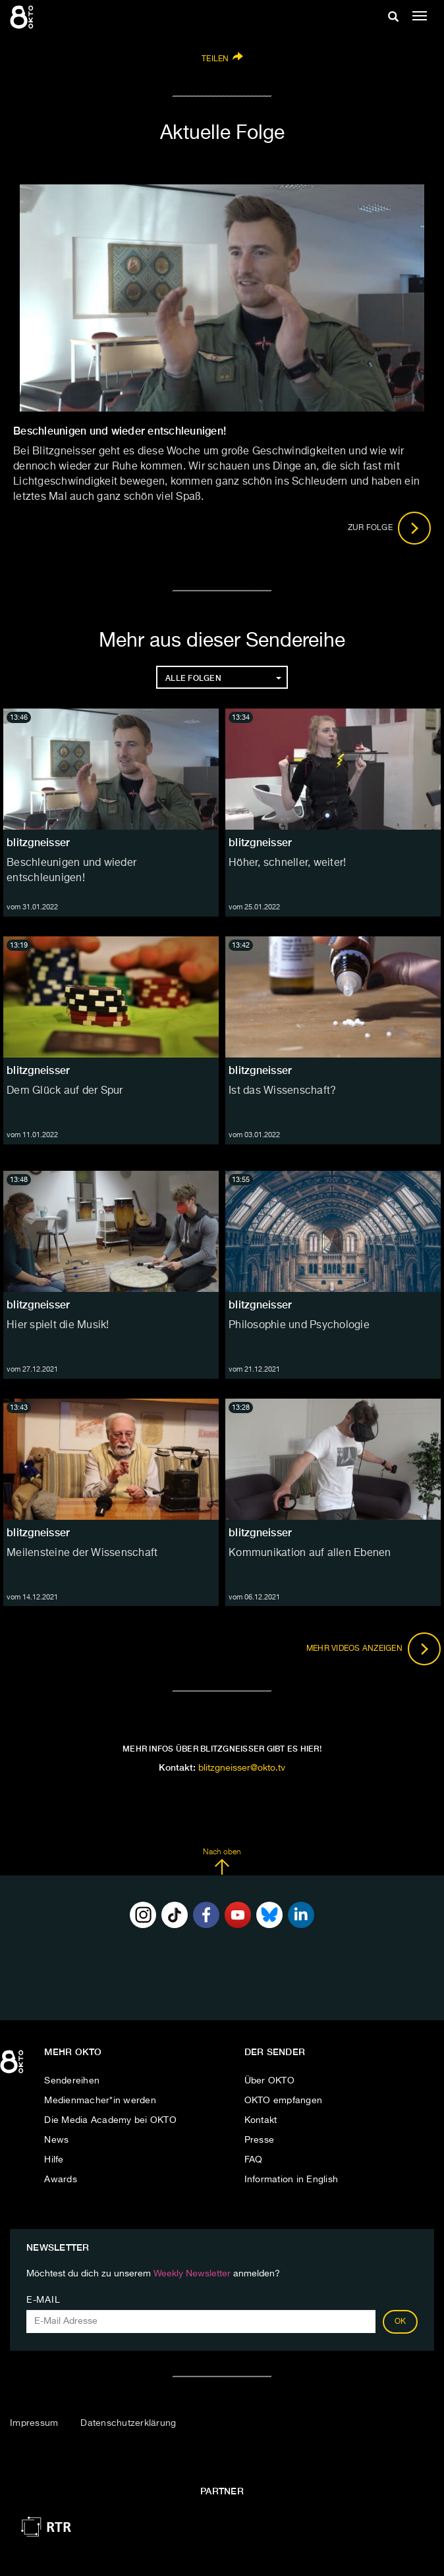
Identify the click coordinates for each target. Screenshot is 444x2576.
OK (400, 2322)
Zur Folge (389, 528)
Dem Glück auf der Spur (65, 1091)
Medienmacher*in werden (100, 2100)
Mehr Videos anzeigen (373, 1648)
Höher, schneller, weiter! (287, 863)
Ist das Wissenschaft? (282, 1091)
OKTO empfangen (283, 2100)
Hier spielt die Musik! (58, 1325)
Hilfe (53, 2159)
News (56, 2140)
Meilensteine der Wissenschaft (82, 1553)
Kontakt (260, 2120)
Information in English (291, 2179)
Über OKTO (269, 2080)
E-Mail (43, 2300)
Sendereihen (71, 2080)
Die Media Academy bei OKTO (110, 2120)
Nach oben (221, 1861)
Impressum (34, 2423)
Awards (60, 2179)
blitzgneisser (38, 842)
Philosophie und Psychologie (299, 1325)
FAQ (253, 2159)
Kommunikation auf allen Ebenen (310, 1553)
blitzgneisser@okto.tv (241, 1768)
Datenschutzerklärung (128, 2423)
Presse (259, 2140)
